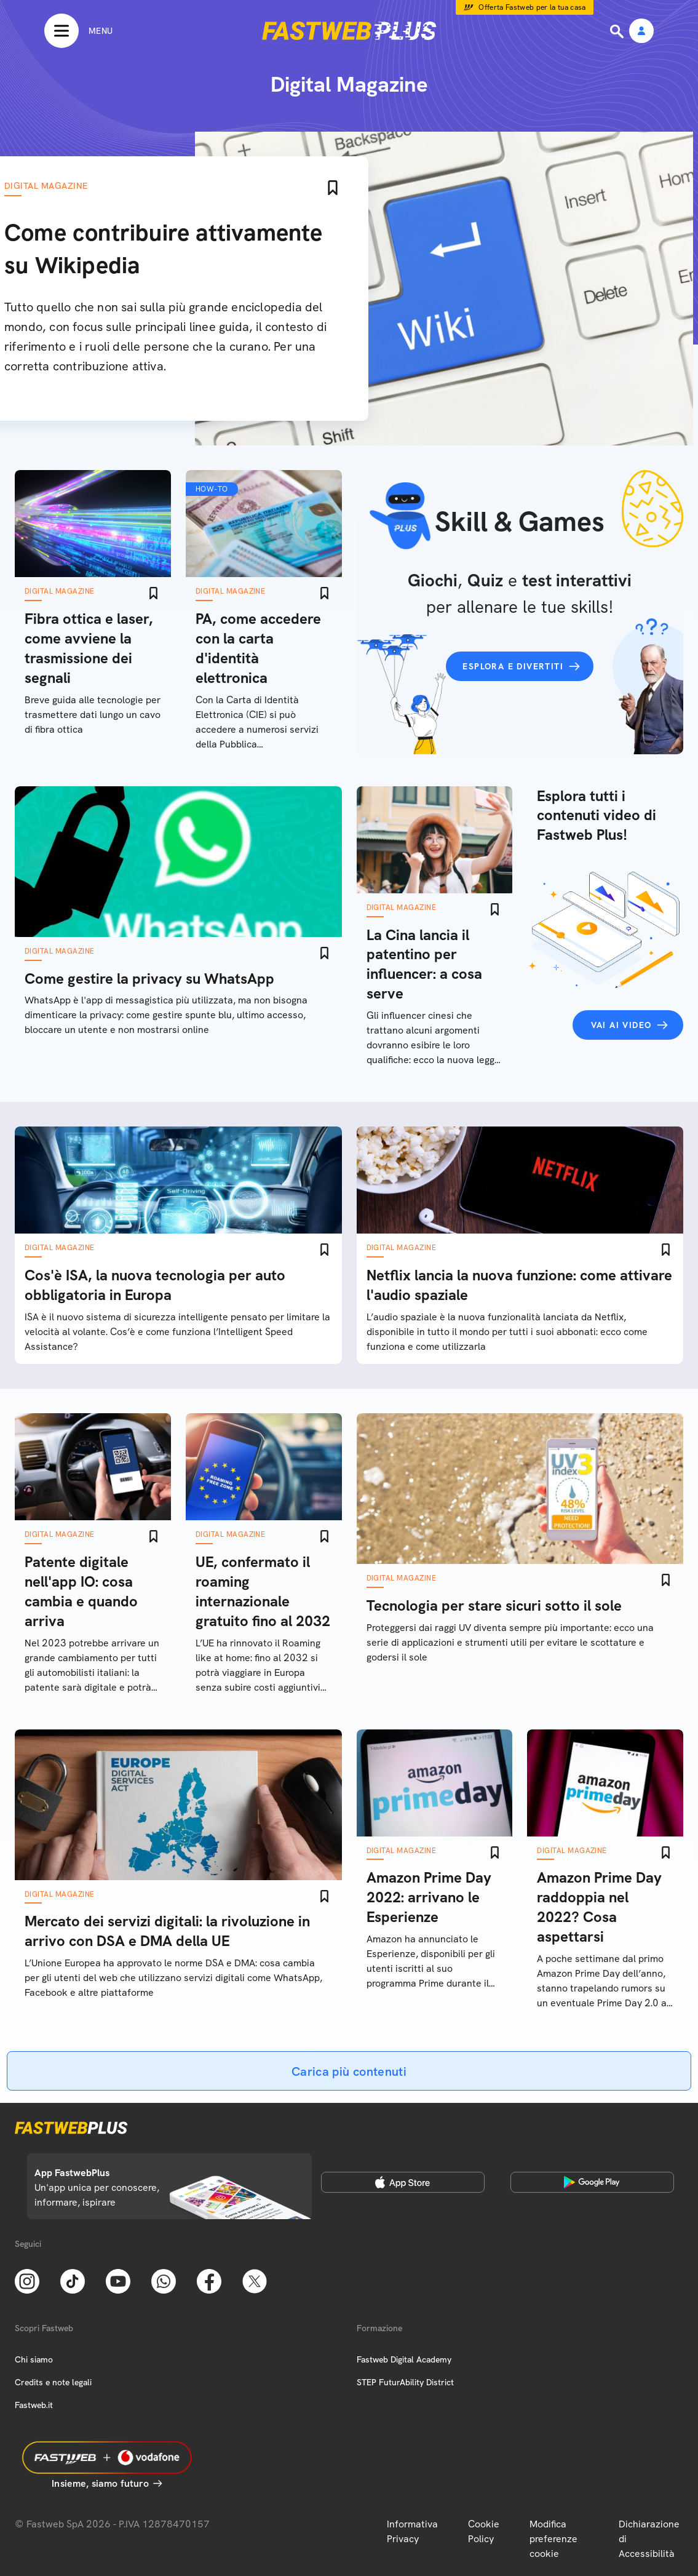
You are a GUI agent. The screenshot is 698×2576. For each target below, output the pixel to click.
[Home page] (349, 31)
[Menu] (78, 31)
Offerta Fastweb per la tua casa (532, 7)
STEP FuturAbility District (405, 2382)
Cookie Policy (483, 2531)
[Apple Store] (403, 2182)
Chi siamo (34, 2359)
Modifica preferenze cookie (553, 2539)
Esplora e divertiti (512, 666)
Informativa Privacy (412, 2531)
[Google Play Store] (592, 2182)
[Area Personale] (641, 31)
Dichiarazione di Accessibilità (649, 2539)
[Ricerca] (618, 31)
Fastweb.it (34, 2405)
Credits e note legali (53, 2382)
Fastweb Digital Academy (404, 2359)
